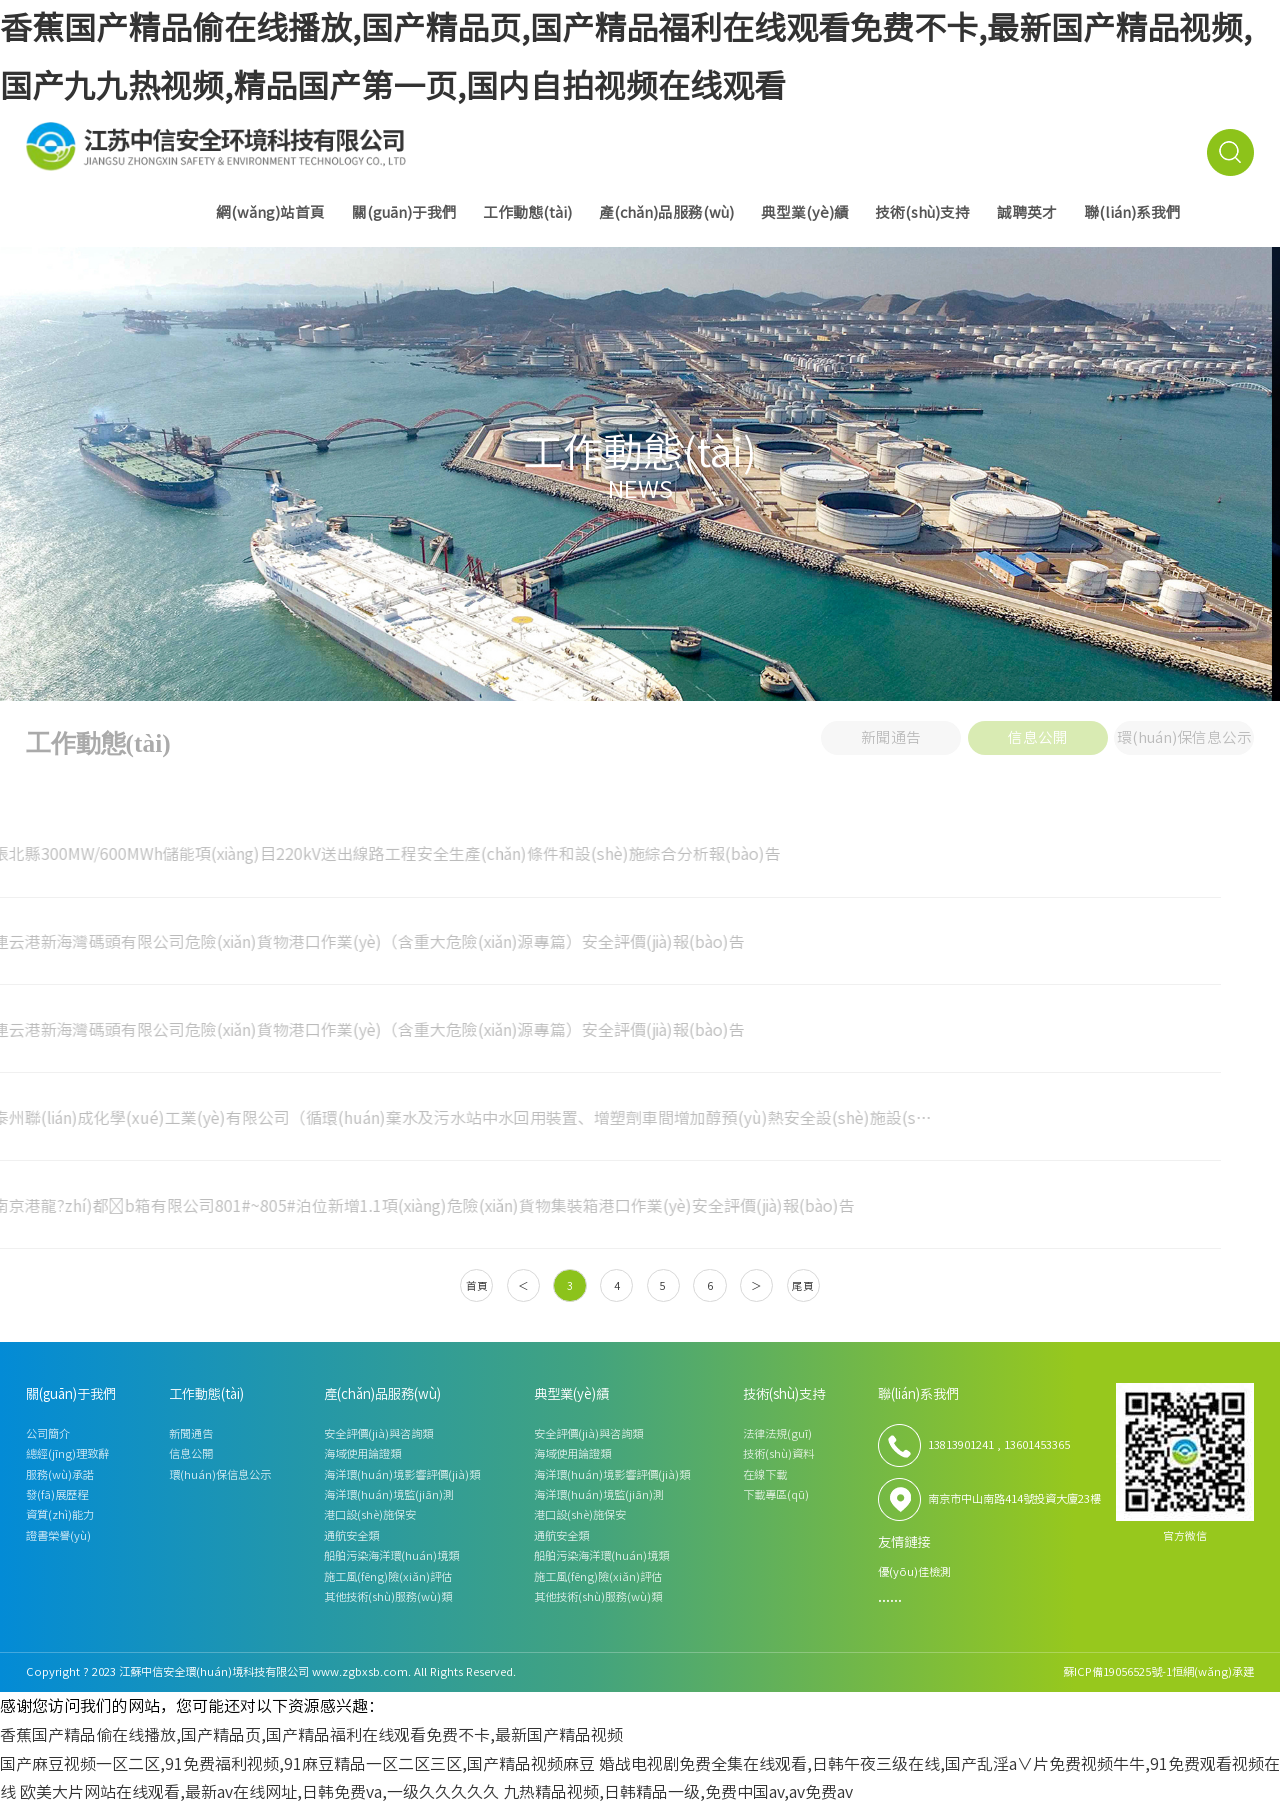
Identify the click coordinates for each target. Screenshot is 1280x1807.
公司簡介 (48, 1433)
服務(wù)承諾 (60, 1474)
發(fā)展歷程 (57, 1494)
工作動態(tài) (527, 212)
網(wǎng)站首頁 (270, 212)
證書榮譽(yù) (58, 1535)
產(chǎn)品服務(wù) (666, 212)
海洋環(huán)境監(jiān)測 (389, 1494)
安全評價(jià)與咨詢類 (378, 1433)
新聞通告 (891, 732)
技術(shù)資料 (778, 1453)
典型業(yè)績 (805, 212)
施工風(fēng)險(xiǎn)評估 (388, 1576)
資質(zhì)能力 (60, 1514)
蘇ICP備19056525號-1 (1117, 1671)
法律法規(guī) (777, 1433)
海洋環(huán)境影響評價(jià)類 (402, 1474)
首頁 (477, 1286)
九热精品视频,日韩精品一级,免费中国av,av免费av (678, 1792)
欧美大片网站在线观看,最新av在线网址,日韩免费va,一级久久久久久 (259, 1792)
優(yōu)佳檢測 (914, 1571)
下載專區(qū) (776, 1494)
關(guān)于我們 (404, 212)
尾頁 (803, 1286)
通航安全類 (351, 1535)
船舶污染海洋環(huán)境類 (391, 1555)
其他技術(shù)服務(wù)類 (388, 1596)
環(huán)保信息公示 (1184, 732)
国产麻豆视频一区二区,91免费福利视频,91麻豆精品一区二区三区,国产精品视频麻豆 (297, 1764)
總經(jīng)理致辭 (67, 1453)
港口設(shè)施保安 (370, 1514)
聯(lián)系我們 (1132, 212)
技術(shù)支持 (922, 212)
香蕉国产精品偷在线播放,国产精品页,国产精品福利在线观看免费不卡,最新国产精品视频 (311, 1735)
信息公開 (1038, 732)
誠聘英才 (1027, 212)
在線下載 (765, 1474)
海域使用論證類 (362, 1453)
